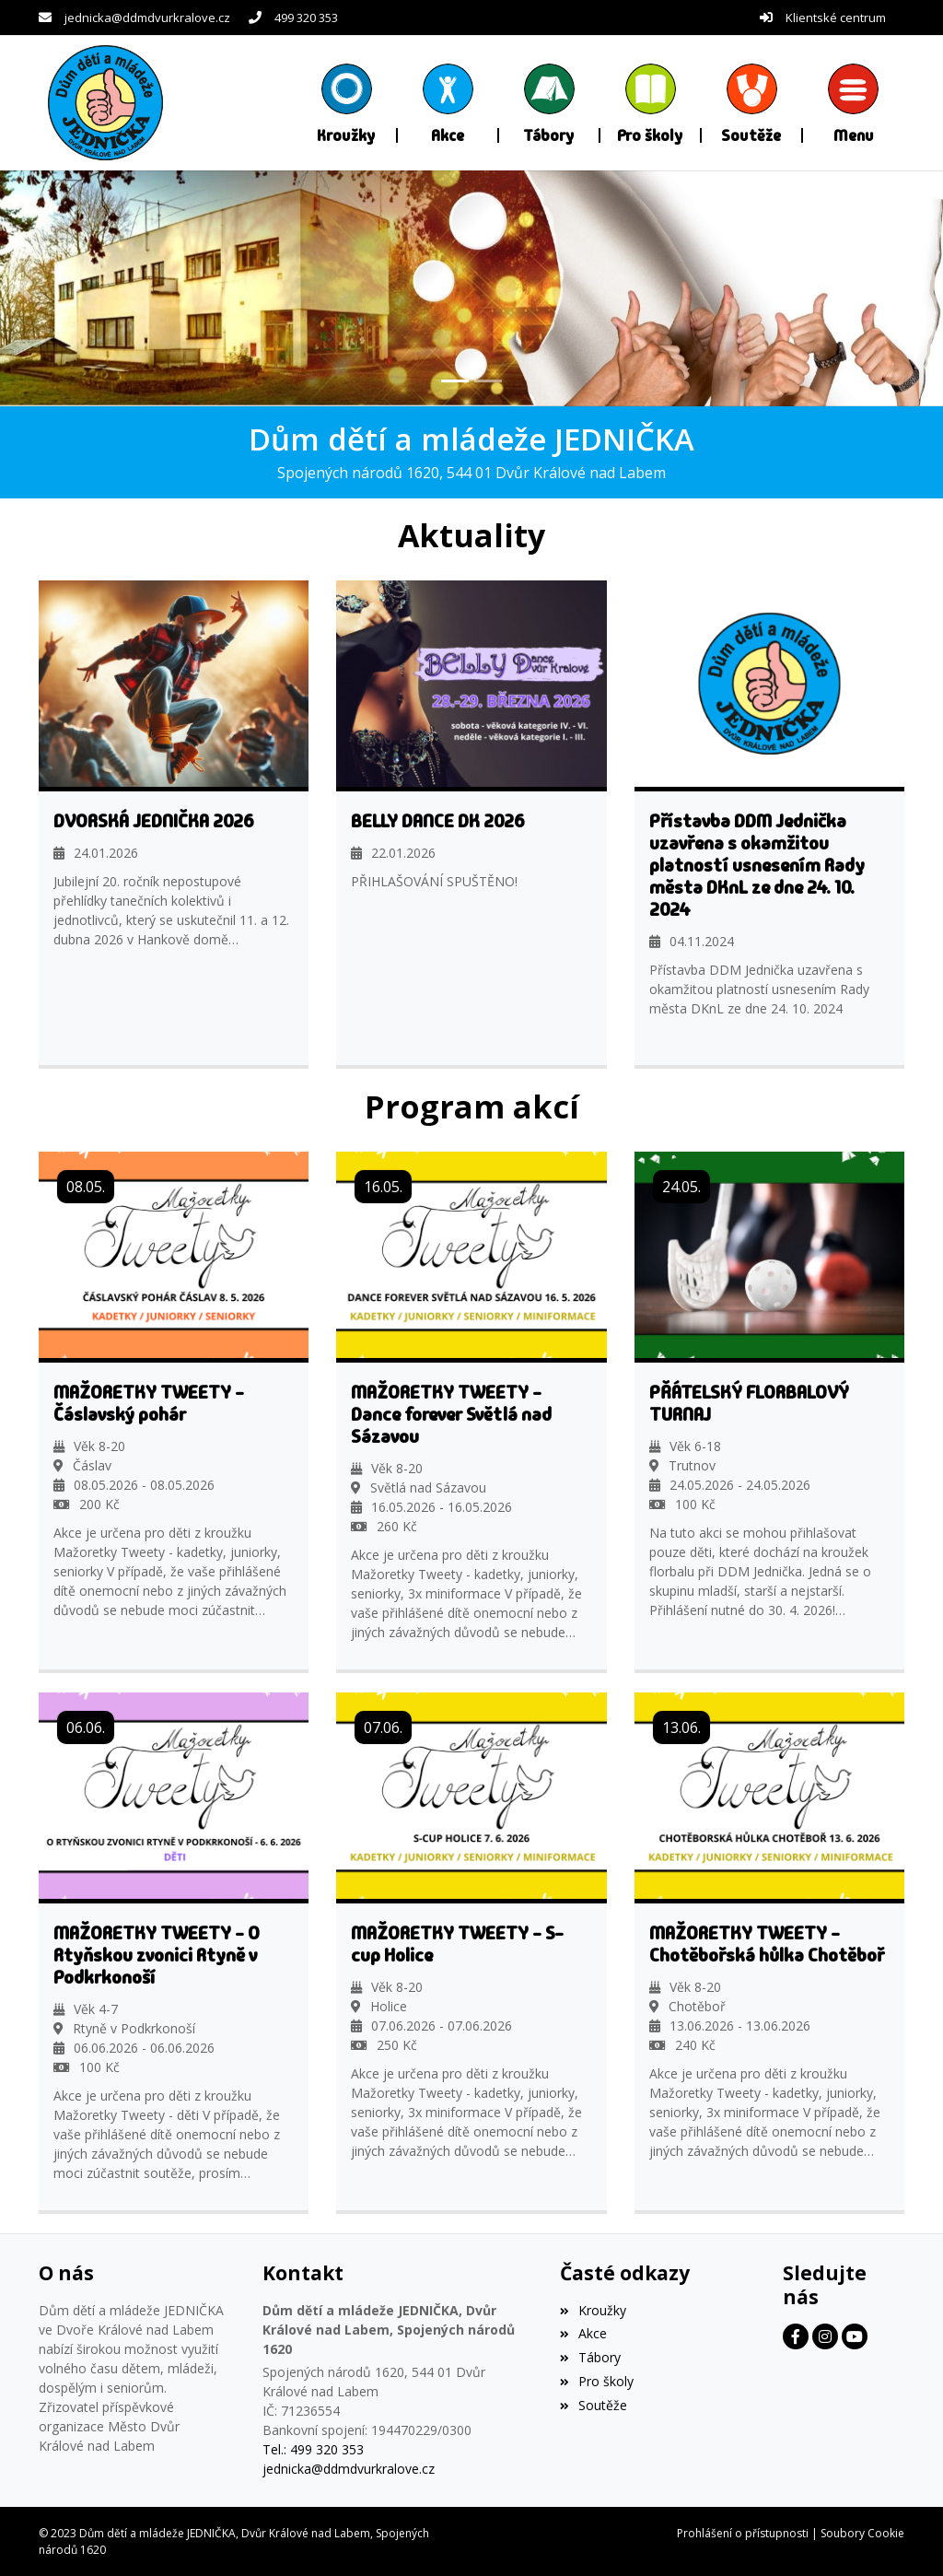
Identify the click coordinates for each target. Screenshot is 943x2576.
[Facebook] (796, 2335)
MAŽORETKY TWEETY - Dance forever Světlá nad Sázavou (451, 1413)
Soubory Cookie (862, 2532)
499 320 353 (306, 17)
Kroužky (593, 2309)
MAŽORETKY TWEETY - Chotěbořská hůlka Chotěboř (766, 1943)
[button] (853, 102)
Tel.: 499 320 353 (313, 2449)
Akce (583, 2333)
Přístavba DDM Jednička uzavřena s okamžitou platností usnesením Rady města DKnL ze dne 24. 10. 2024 (757, 864)
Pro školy (597, 2380)
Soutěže (593, 2404)
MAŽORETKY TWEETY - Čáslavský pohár (148, 1402)
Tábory (590, 2357)
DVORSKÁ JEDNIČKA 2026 (153, 820)
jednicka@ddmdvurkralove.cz (147, 17)
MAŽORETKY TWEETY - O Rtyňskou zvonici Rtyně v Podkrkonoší (156, 1954)
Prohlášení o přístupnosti (743, 2532)
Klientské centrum (836, 17)
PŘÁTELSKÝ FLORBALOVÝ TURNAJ (749, 1402)
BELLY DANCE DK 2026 (438, 820)
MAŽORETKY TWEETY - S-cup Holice (457, 1943)
